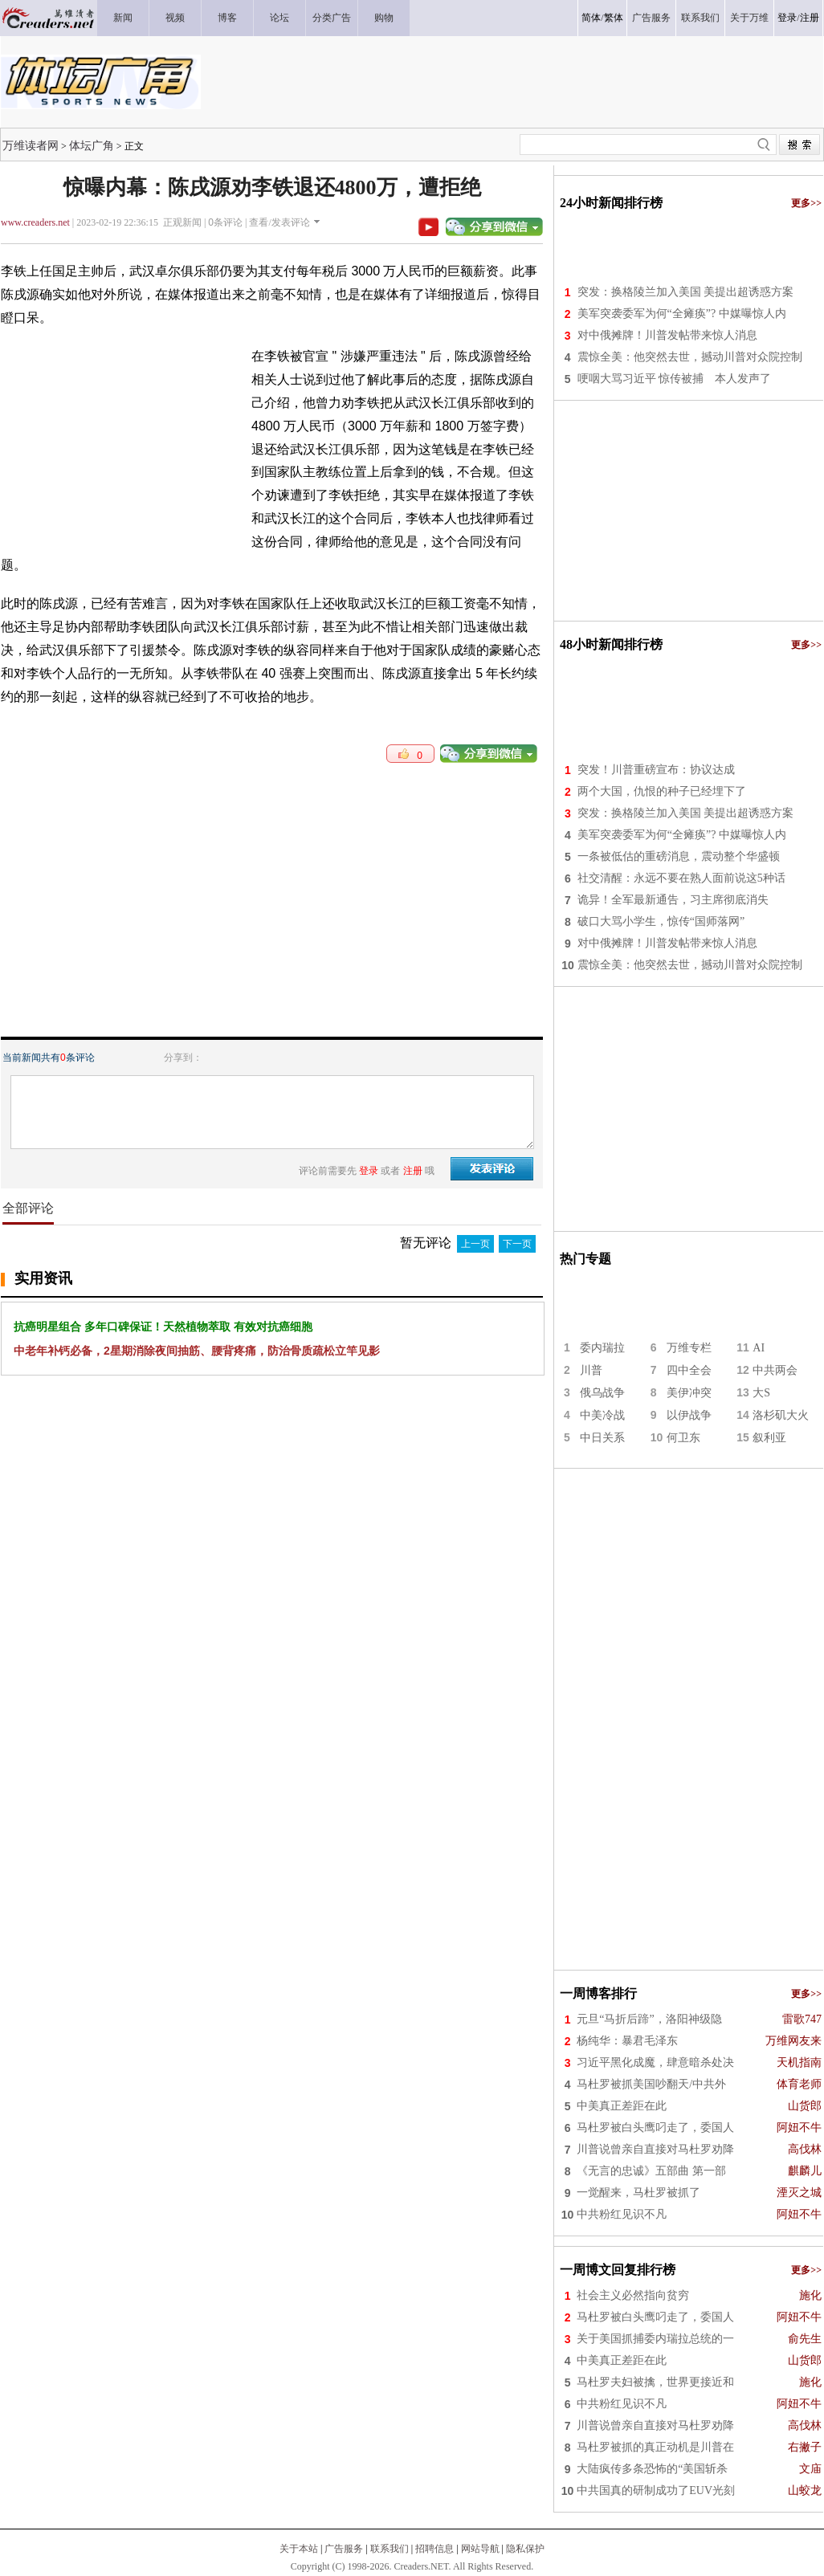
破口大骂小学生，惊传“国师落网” (660, 921)
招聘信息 (434, 2548)
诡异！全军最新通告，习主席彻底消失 (673, 900)
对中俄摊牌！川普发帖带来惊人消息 (667, 335)
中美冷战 (602, 1415)
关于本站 (298, 2548)
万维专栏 (689, 1348)
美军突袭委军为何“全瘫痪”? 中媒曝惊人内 (681, 314)
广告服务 (343, 2548)
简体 (591, 17)
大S (761, 1393)
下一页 (517, 1243)
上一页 (475, 1243)
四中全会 (689, 1370)
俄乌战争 (602, 1393)
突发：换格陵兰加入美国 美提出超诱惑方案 (685, 292)
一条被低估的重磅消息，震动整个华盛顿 (678, 856)
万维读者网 (30, 145)
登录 (787, 17)
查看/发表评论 (279, 222)
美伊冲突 (689, 1393)
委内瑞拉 (602, 1348)
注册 (809, 17)
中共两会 (775, 1370)
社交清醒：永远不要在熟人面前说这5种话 (681, 878)
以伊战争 (689, 1415)
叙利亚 (769, 1438)
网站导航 (480, 2548)
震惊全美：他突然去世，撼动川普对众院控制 (689, 357)
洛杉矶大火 (781, 1415)
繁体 (613, 17)
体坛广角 (91, 145)
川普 (591, 1370)
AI (759, 1348)
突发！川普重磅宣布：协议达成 (656, 770)
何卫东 (683, 1438)
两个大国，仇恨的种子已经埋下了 (661, 791)
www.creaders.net (35, 222)
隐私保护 (525, 2548)
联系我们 (389, 2548)
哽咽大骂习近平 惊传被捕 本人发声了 (674, 379)
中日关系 (602, 1438)
